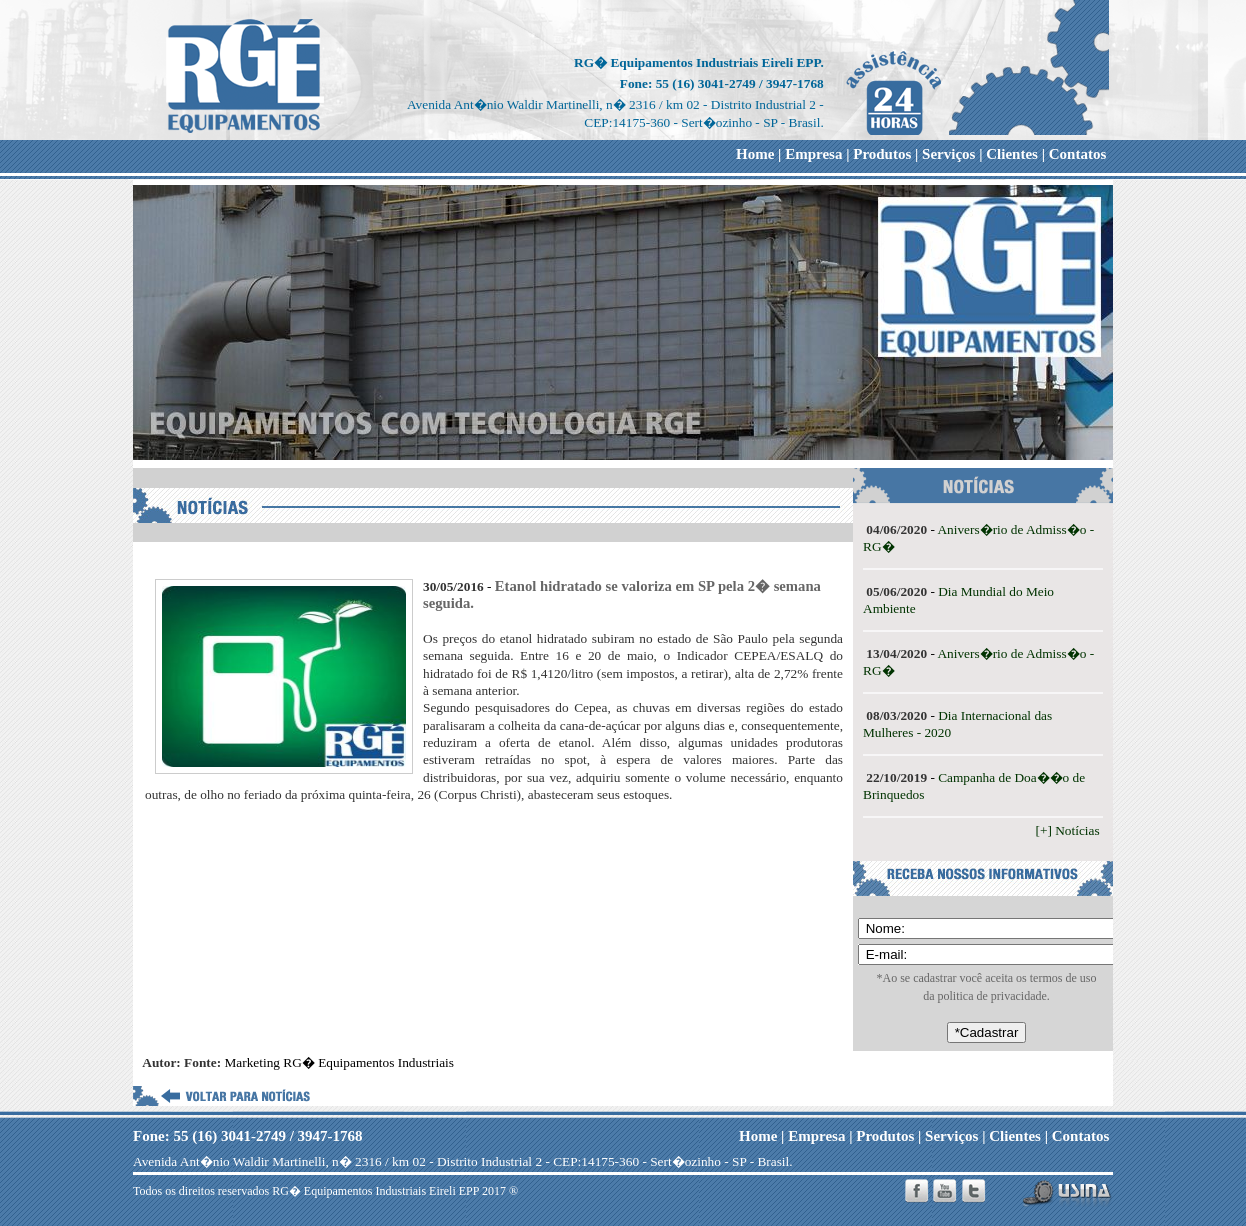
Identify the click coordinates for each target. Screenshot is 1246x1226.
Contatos (1078, 154)
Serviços (948, 154)
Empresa (813, 154)
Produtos (882, 154)
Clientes (1012, 154)
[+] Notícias (1069, 830)
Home (755, 154)
